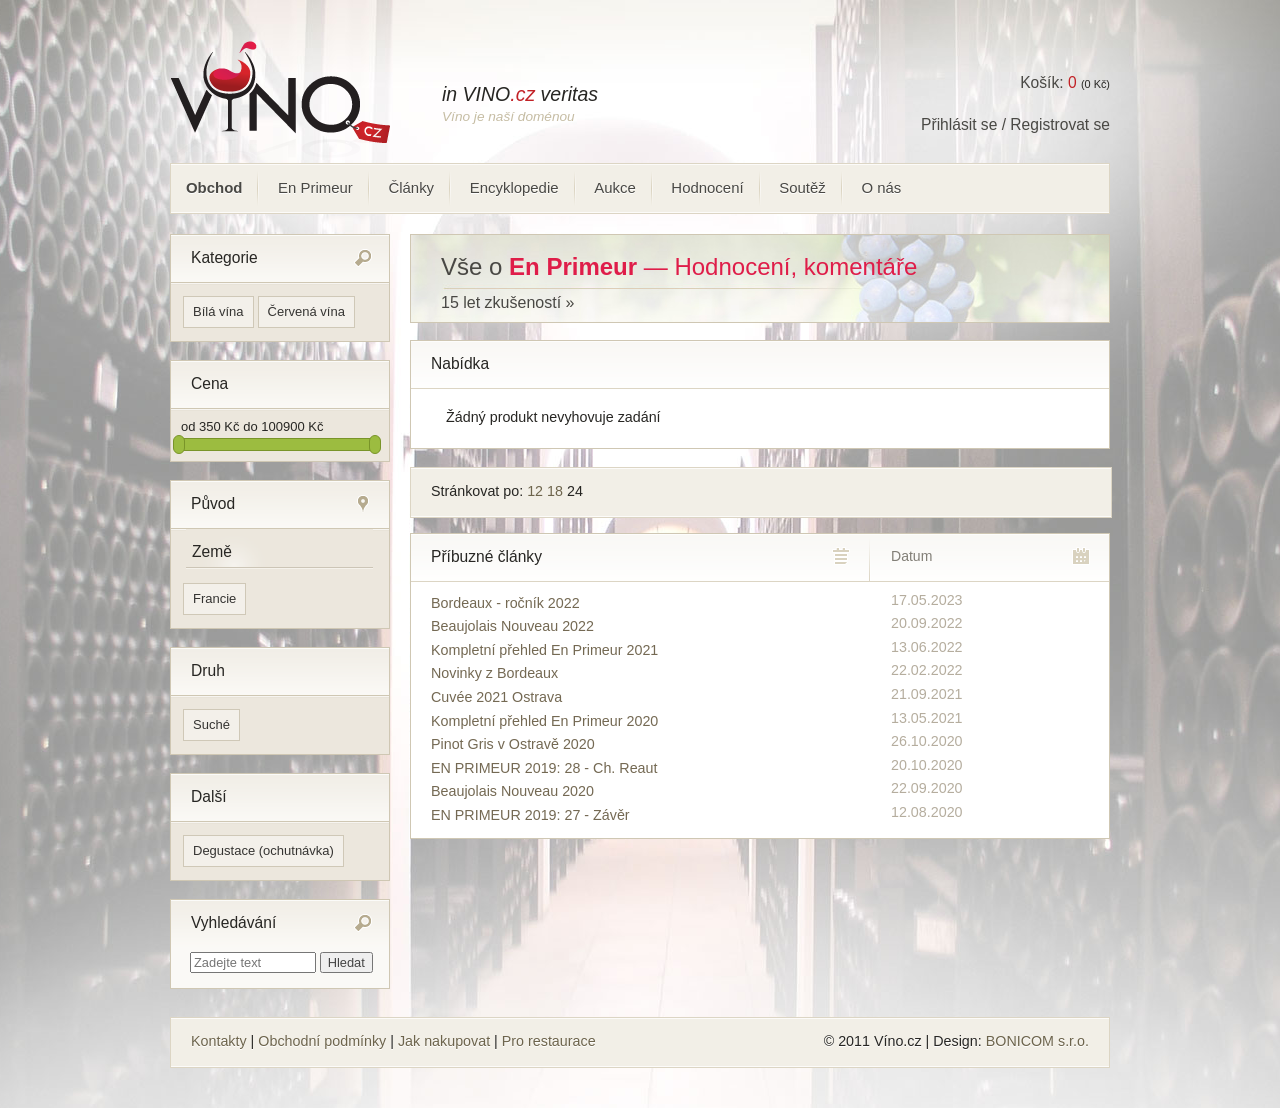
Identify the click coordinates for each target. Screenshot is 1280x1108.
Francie (214, 598)
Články (411, 187)
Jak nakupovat (444, 1041)
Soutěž (802, 187)
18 (555, 491)
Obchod (214, 187)
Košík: (1048, 82)
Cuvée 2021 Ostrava (496, 697)
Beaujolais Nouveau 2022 (512, 626)
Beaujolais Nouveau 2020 (512, 791)
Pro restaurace (549, 1041)
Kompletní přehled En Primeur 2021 (544, 650)
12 (535, 491)
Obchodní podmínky (322, 1041)
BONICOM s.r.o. (1037, 1041)
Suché (211, 724)
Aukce (615, 187)
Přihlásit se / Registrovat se (1015, 124)
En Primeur (315, 187)
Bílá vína (218, 311)
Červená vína (306, 311)
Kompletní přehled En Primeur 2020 (544, 721)
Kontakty (219, 1041)
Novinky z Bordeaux (494, 673)
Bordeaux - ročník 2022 (505, 603)
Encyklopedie (514, 187)
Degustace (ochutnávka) (263, 850)
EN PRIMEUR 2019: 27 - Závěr (530, 815)
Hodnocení (707, 187)
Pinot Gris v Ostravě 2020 (513, 744)
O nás (881, 187)
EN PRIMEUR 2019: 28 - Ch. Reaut (544, 768)
